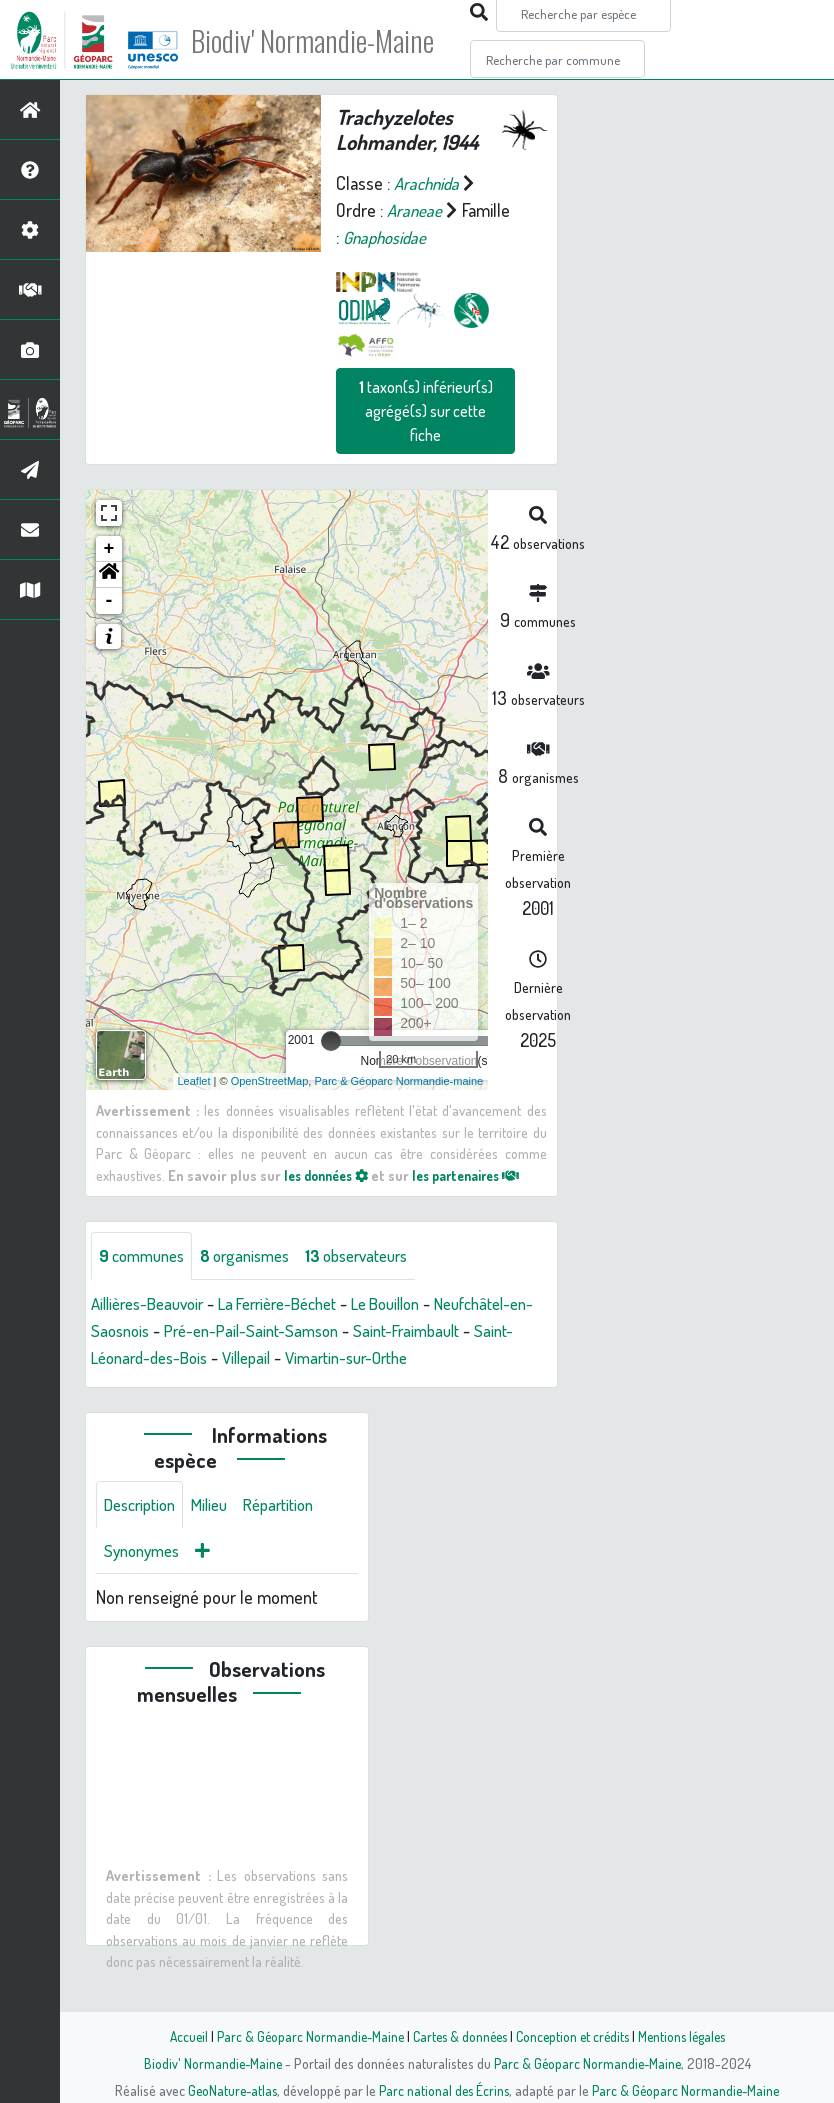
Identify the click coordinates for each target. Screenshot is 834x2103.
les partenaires (482, 1174)
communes (146, 1256)
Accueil (178, 2036)
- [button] (109, 601)
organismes (257, 1256)
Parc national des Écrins (444, 2090)
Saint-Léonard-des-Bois (264, 1358)
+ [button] (109, 549)
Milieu (220, 1533)
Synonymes (145, 1581)
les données (331, 1174)
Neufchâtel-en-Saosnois (177, 1331)
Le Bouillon (418, 1304)
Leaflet (194, 1081)
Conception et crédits (574, 2036)
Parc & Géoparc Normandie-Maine (303, 2036)
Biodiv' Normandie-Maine (328, 40)
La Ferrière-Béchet (297, 1304)
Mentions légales (689, 2036)
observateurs (379, 1256)
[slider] (331, 1041)
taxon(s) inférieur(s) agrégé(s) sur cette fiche (426, 411)
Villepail (391, 1358)
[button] (109, 575)
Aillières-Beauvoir (153, 1304)
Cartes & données (457, 2036)
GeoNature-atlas (228, 2090)
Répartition (295, 1533)
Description (144, 1533)
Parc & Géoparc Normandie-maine (398, 1081)
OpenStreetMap (270, 1081)
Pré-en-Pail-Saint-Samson (372, 1331)
